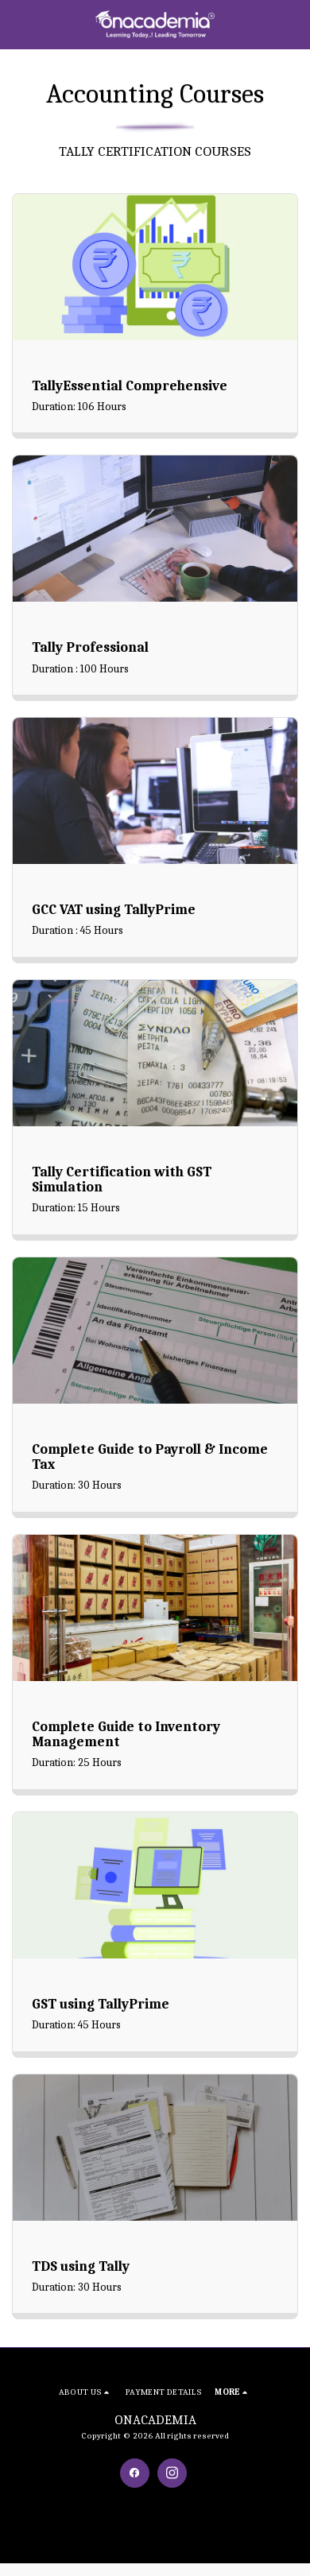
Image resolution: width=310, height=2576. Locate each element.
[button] (17, 23)
